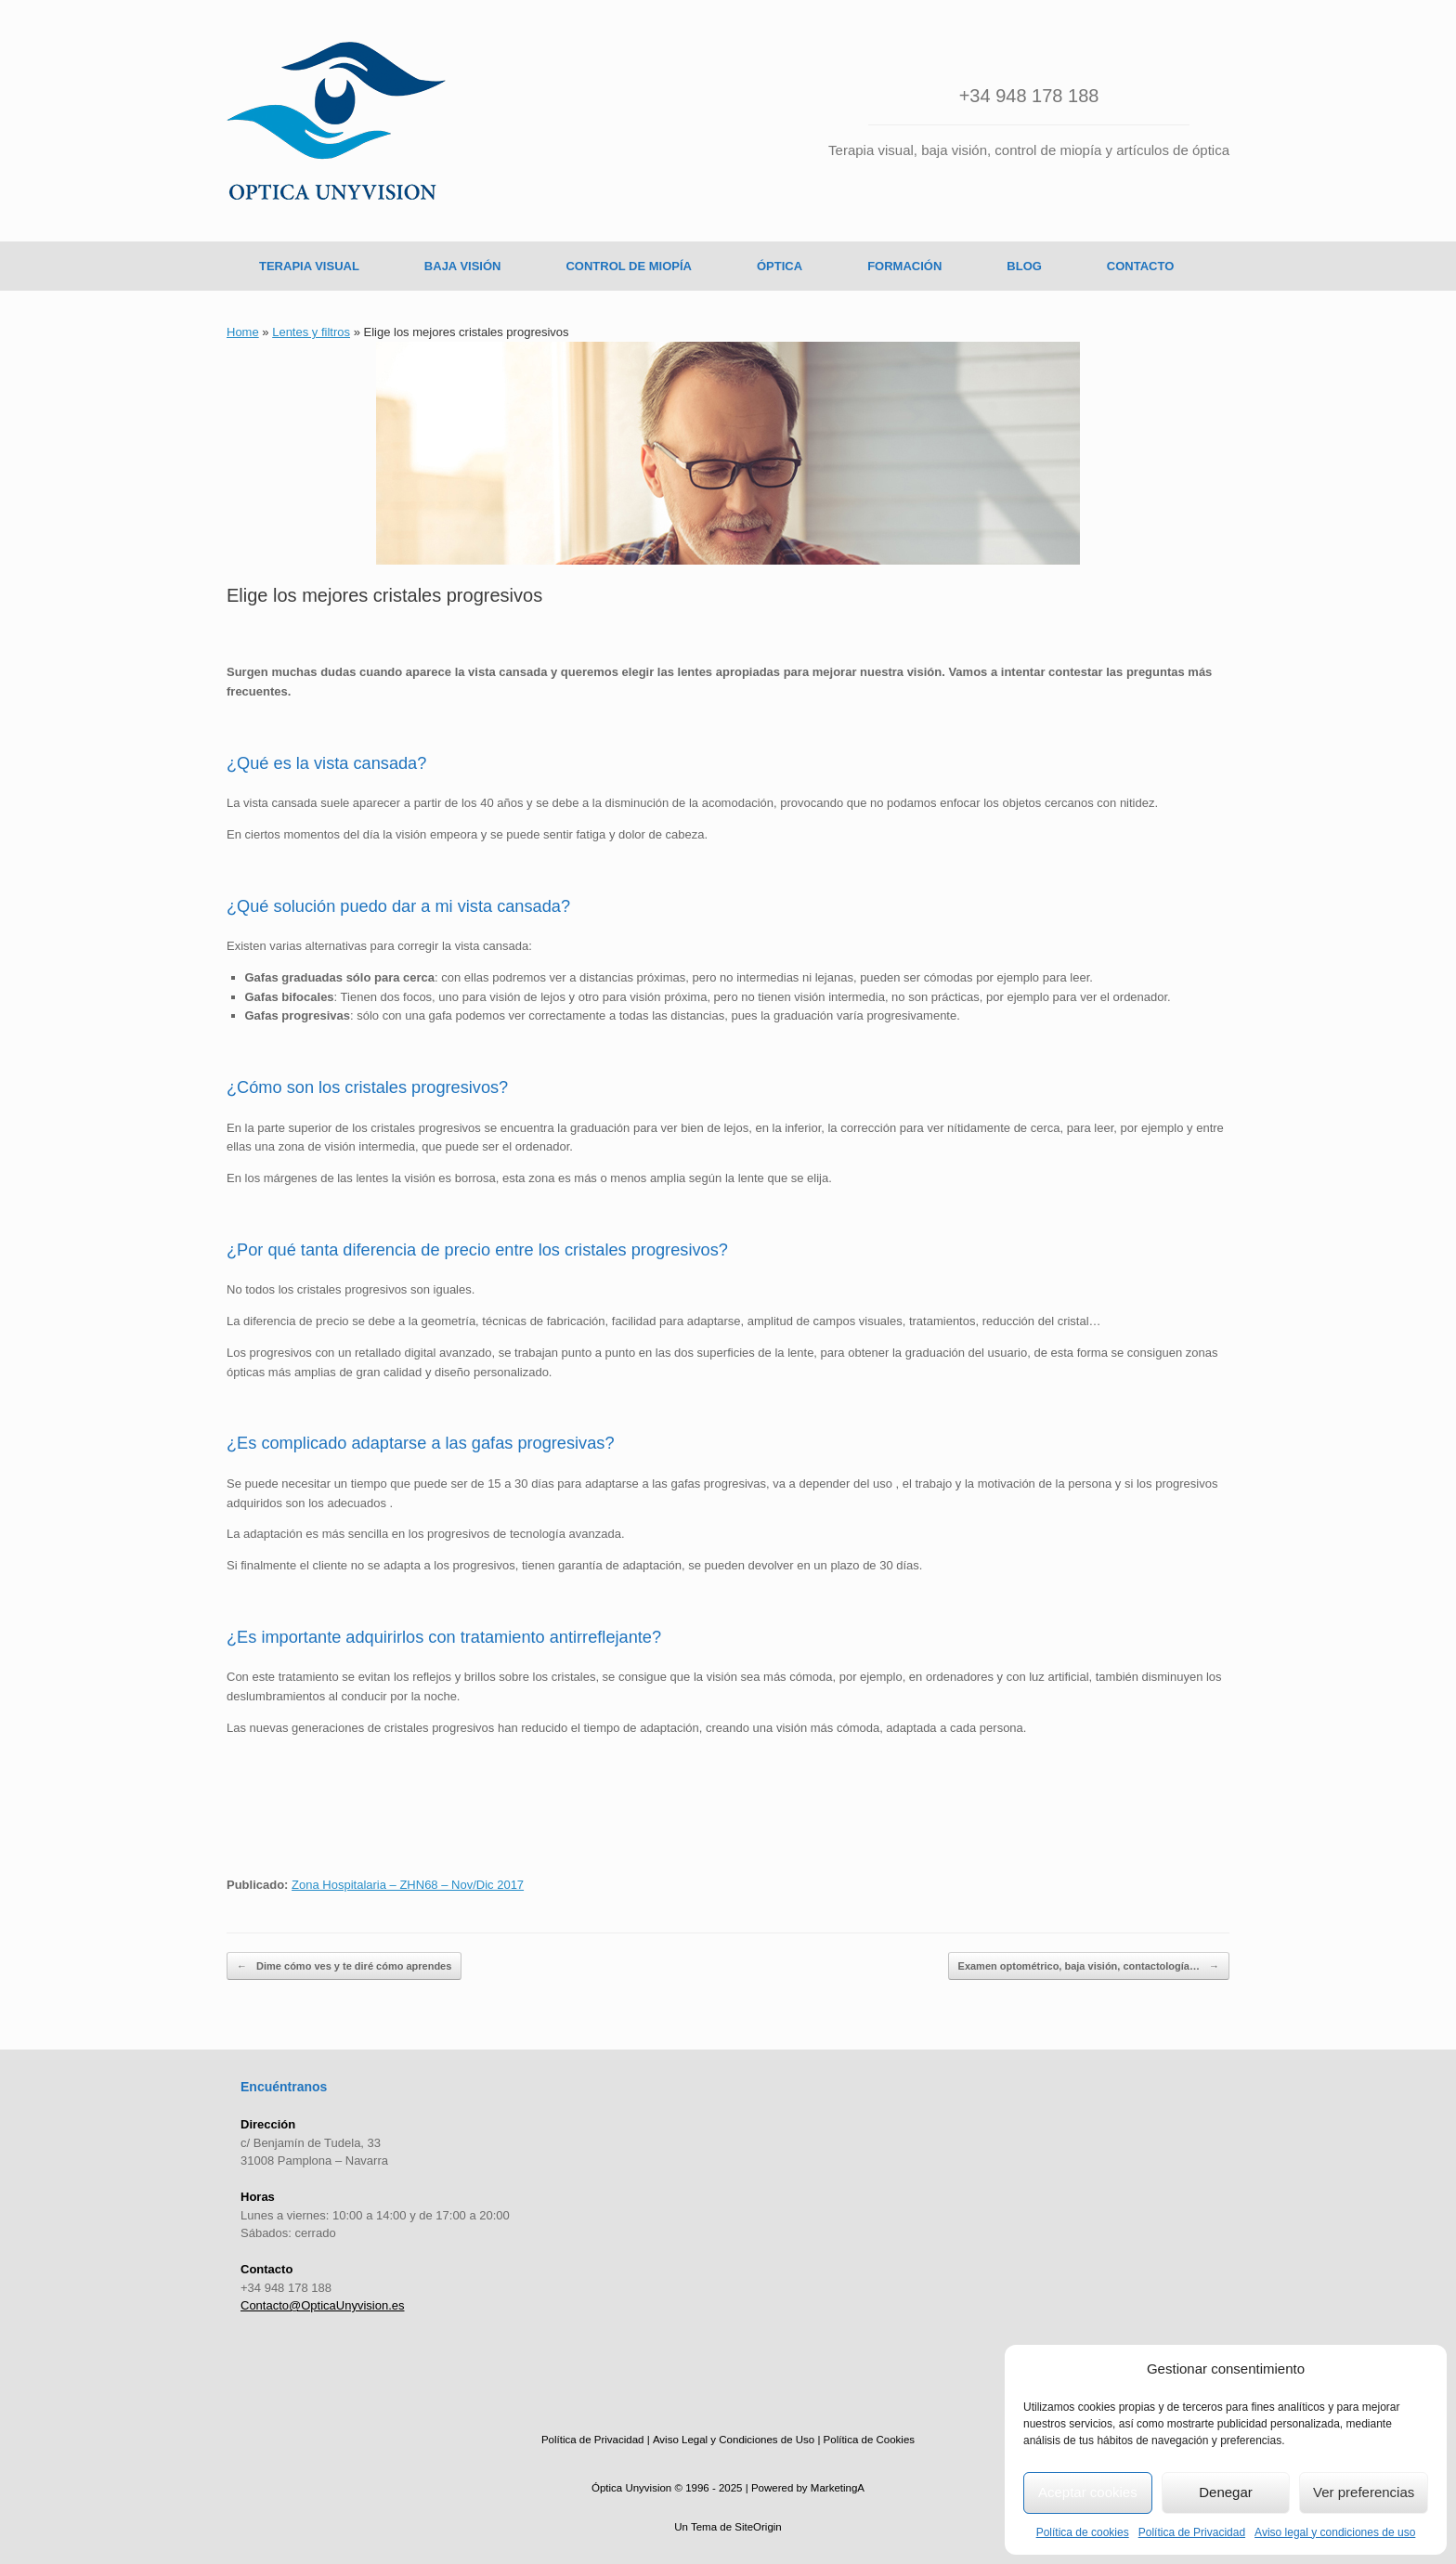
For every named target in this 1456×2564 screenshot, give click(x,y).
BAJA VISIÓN (462, 266)
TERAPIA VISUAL (309, 266)
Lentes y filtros (311, 332)
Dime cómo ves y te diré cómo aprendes (344, 1966)
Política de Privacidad (1191, 2532)
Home (243, 332)
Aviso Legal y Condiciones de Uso (733, 2439)
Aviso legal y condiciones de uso (1334, 2532)
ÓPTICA (779, 266)
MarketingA (837, 2487)
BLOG (1024, 266)
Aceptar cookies (1088, 2492)
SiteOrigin (758, 2526)
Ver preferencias (1363, 2492)
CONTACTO (1140, 266)
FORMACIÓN (904, 266)
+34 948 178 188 (1029, 95)
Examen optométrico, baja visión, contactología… (1088, 1966)
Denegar (1226, 2492)
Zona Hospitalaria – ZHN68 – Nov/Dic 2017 (408, 1885)
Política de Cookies (869, 2439)
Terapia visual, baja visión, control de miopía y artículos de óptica (1028, 150)
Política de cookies (1082, 2532)
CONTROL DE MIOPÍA (629, 266)
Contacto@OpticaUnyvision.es (322, 2305)
